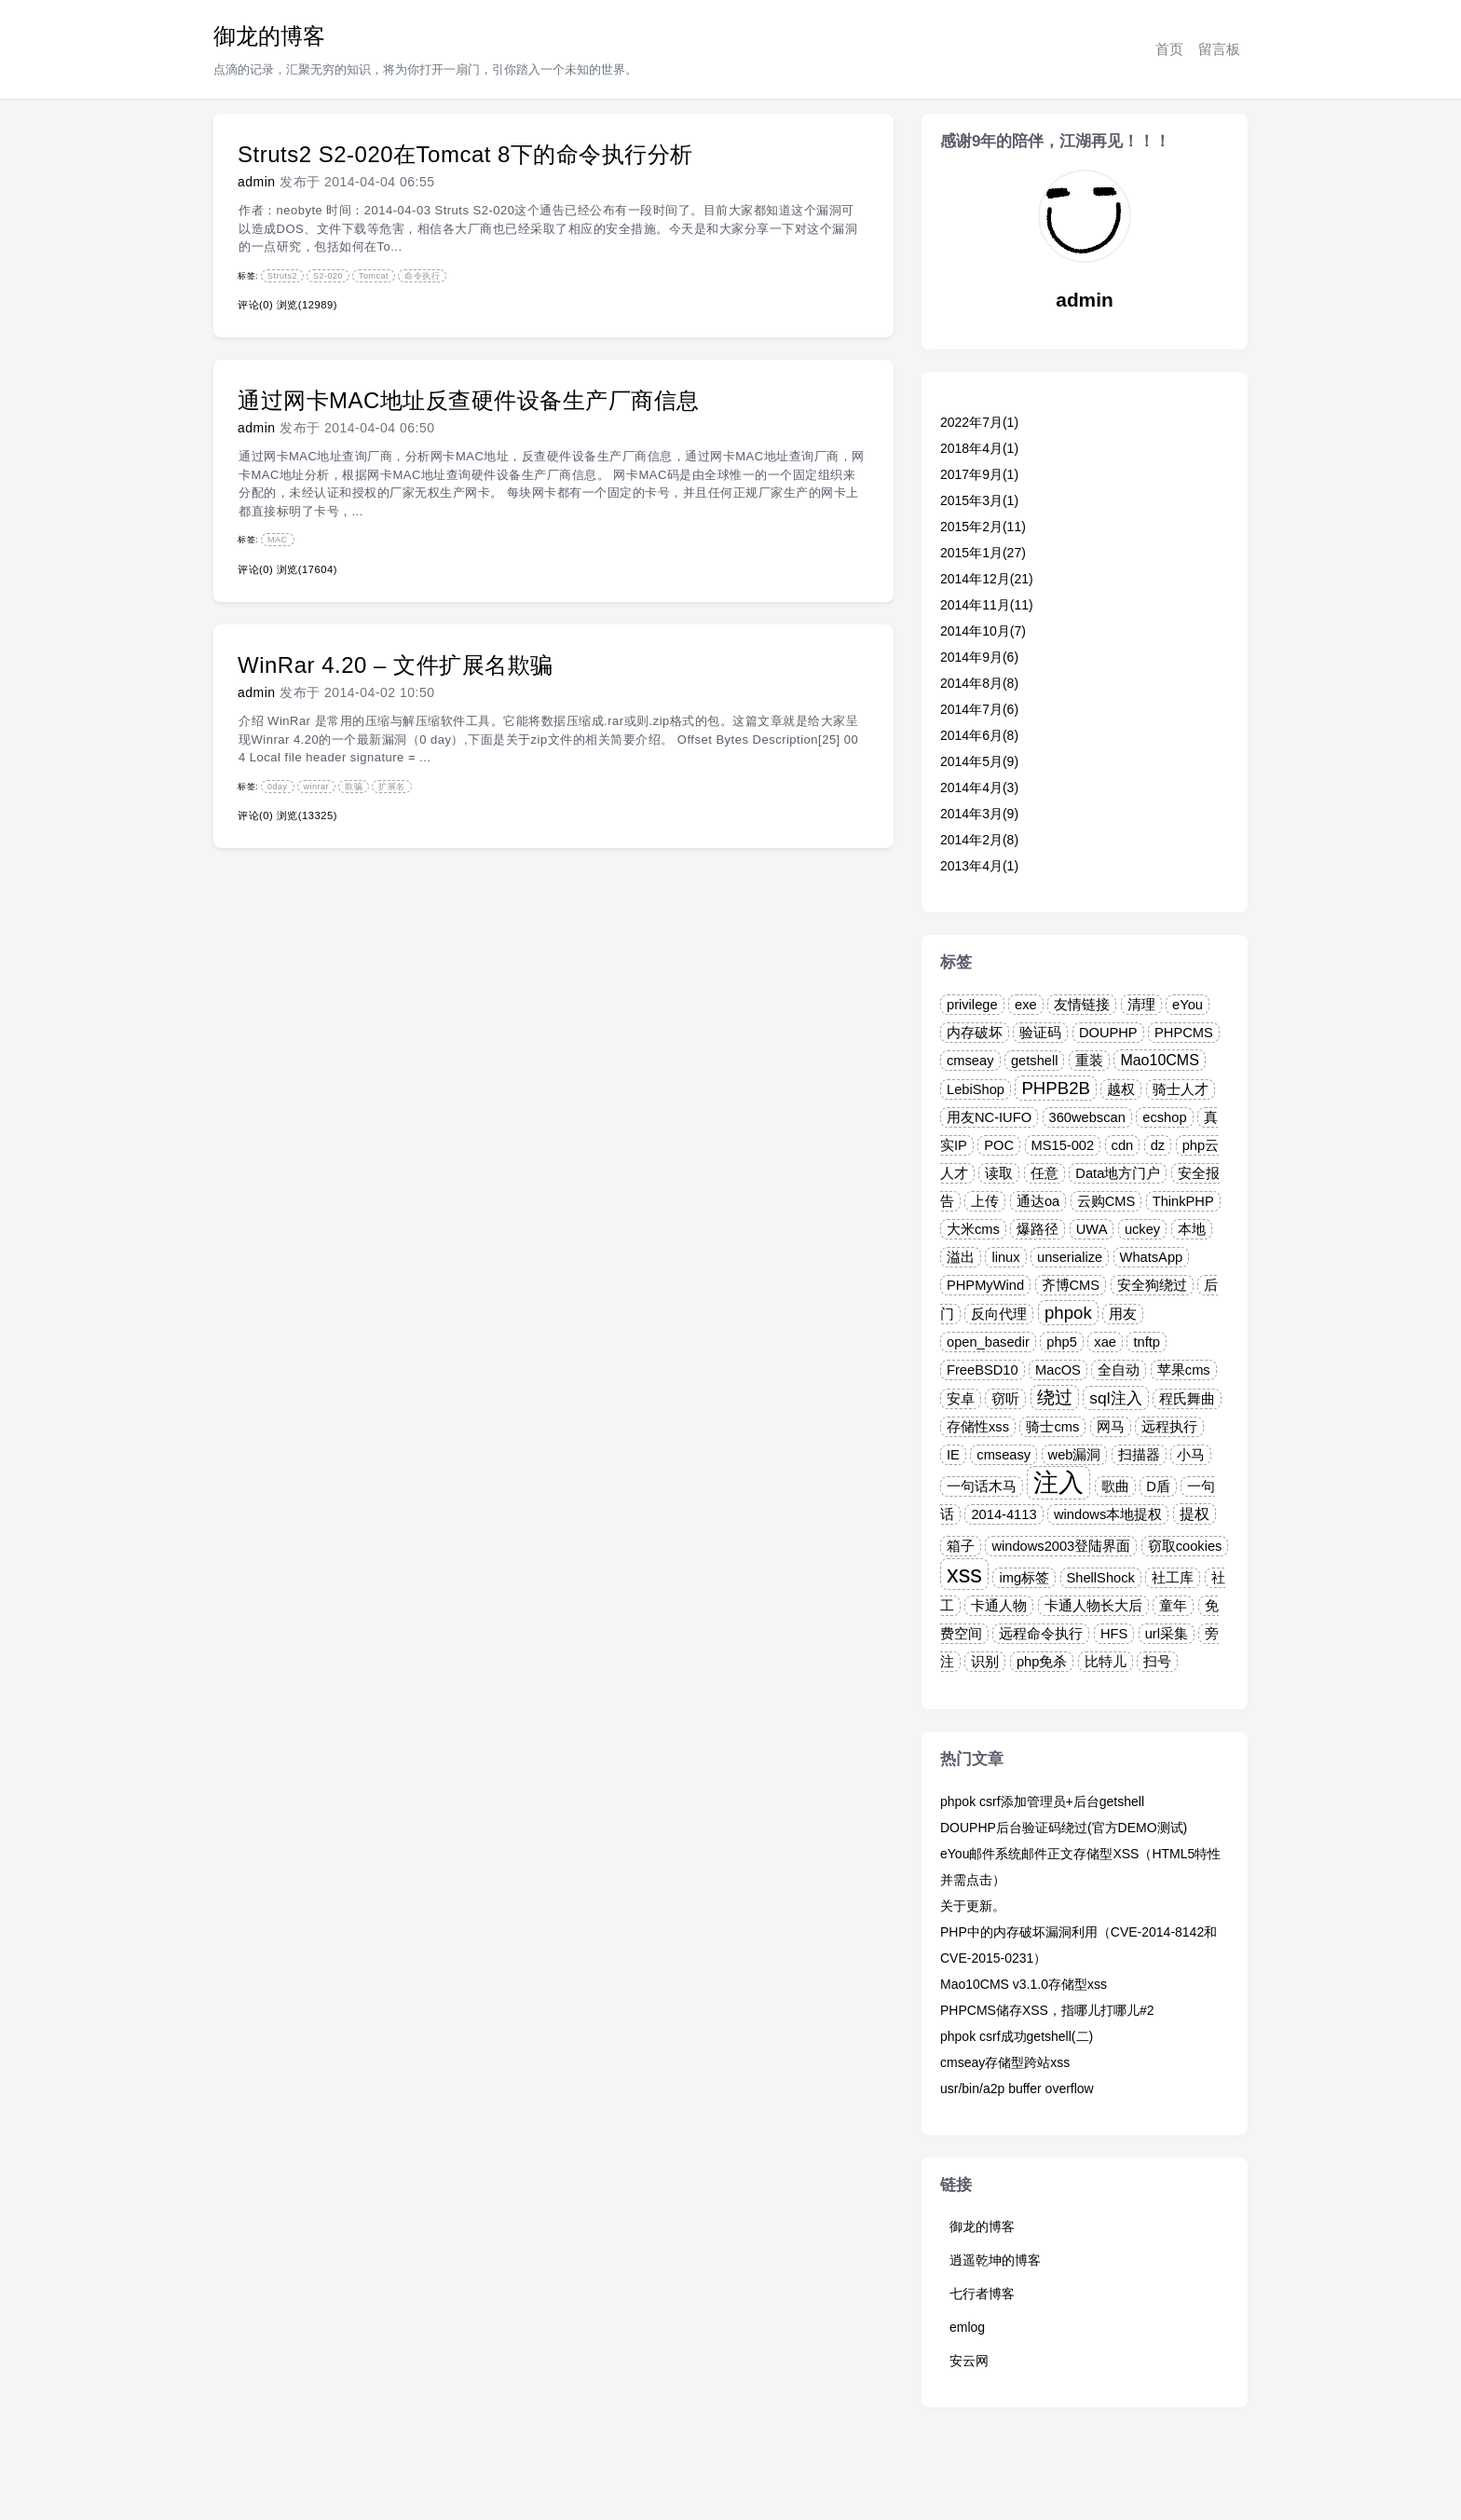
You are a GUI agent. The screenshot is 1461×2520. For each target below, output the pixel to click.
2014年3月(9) (979, 813)
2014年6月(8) (979, 735)
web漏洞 (1074, 1454)
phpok (1068, 1312)
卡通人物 (999, 1605)
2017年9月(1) (979, 474)
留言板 (1219, 49)
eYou (1187, 1004)
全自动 (1119, 1370)
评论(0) (255, 304)
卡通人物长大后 (1093, 1605)
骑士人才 (1180, 1089)
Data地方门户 (1117, 1173)
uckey (1142, 1229)
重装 (1089, 1060)
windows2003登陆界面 (1060, 1546)
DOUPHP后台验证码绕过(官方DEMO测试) (1063, 1827)
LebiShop (975, 1089)
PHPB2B (1055, 1088)
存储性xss (978, 1426)
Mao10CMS (1159, 1060)
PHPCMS (1183, 1032)
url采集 (1166, 1633)
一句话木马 (982, 1486)
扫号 (1157, 1661)
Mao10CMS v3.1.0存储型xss (1023, 1984)
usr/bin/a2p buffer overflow (1017, 2088)
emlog (967, 2327)
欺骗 (353, 786)
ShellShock (1101, 1577)
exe (1026, 1004)
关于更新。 (972, 1905)
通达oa (1038, 1201)
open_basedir (988, 1342)
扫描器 (1139, 1454)
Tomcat (374, 276)
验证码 (1040, 1032)
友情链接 (1082, 1004)
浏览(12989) (307, 304)
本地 (1192, 1229)
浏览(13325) (307, 815)
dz (1158, 1145)
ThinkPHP (1183, 1201)
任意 (1044, 1173)
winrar (317, 786)
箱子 (961, 1546)
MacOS (1058, 1370)
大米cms (973, 1229)
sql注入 (1115, 1398)
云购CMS (1106, 1201)
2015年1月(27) (983, 552)
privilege (972, 1004)
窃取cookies (1185, 1546)
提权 (1194, 1514)
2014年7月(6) (979, 709)
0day (277, 786)
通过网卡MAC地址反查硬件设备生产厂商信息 (469, 400)
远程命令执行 (1041, 1633)
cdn (1123, 1145)
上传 (985, 1201)
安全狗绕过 (1152, 1285)
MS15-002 (1063, 1145)
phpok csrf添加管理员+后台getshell (1042, 1801)
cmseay (970, 1060)
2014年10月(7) (983, 630)
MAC (277, 539)
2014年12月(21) (986, 578)
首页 (1169, 49)
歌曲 (1115, 1486)
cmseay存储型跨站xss (1005, 2062)
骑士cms (1052, 1426)
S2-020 (328, 276)
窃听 (1005, 1398)
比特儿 (1105, 1661)
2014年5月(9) (979, 761)
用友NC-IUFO (989, 1117)
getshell (1034, 1060)
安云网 (969, 2360)
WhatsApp (1151, 1257)
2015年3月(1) (979, 500)
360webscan (1087, 1117)
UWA (1092, 1229)
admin (257, 181)
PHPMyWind (985, 1285)
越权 (1121, 1089)
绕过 (1054, 1397)
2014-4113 (1003, 1514)
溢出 (961, 1257)
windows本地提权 (1108, 1514)
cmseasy (1003, 1454)
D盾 (1158, 1486)
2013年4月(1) (979, 865)
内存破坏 (975, 1032)
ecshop (1164, 1117)
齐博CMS (1071, 1285)
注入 (1058, 1483)
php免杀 (1042, 1661)
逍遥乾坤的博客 (995, 2260)
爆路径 (1037, 1229)
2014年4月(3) (979, 787)
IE (953, 1454)
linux (1005, 1257)
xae (1105, 1342)
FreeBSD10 (982, 1370)
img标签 (1024, 1577)
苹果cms (1183, 1370)
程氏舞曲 (1187, 1398)
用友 (1123, 1314)
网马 (1111, 1426)
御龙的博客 (269, 35)
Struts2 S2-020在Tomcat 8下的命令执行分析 (465, 154)
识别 (985, 1661)
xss (964, 1574)
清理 (1141, 1004)
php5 (1061, 1342)
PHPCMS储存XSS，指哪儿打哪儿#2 (1047, 2010)
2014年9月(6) (979, 657)
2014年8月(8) (979, 683)
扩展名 (391, 786)
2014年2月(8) (979, 839)
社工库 (1173, 1577)
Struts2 (282, 276)
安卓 (961, 1398)
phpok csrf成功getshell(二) (1016, 2036)
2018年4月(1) (979, 448)
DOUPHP (1108, 1032)
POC (999, 1145)
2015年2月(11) (983, 526)
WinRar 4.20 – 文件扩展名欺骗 (395, 665)
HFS (1113, 1633)
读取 (999, 1173)
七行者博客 (982, 2293)
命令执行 (422, 276)
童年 (1173, 1605)
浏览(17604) (307, 569)
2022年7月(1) (979, 422)
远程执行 (1169, 1426)
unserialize (1069, 1257)
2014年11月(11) (986, 604)
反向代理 (999, 1314)
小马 (1191, 1454)
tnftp (1146, 1342)
